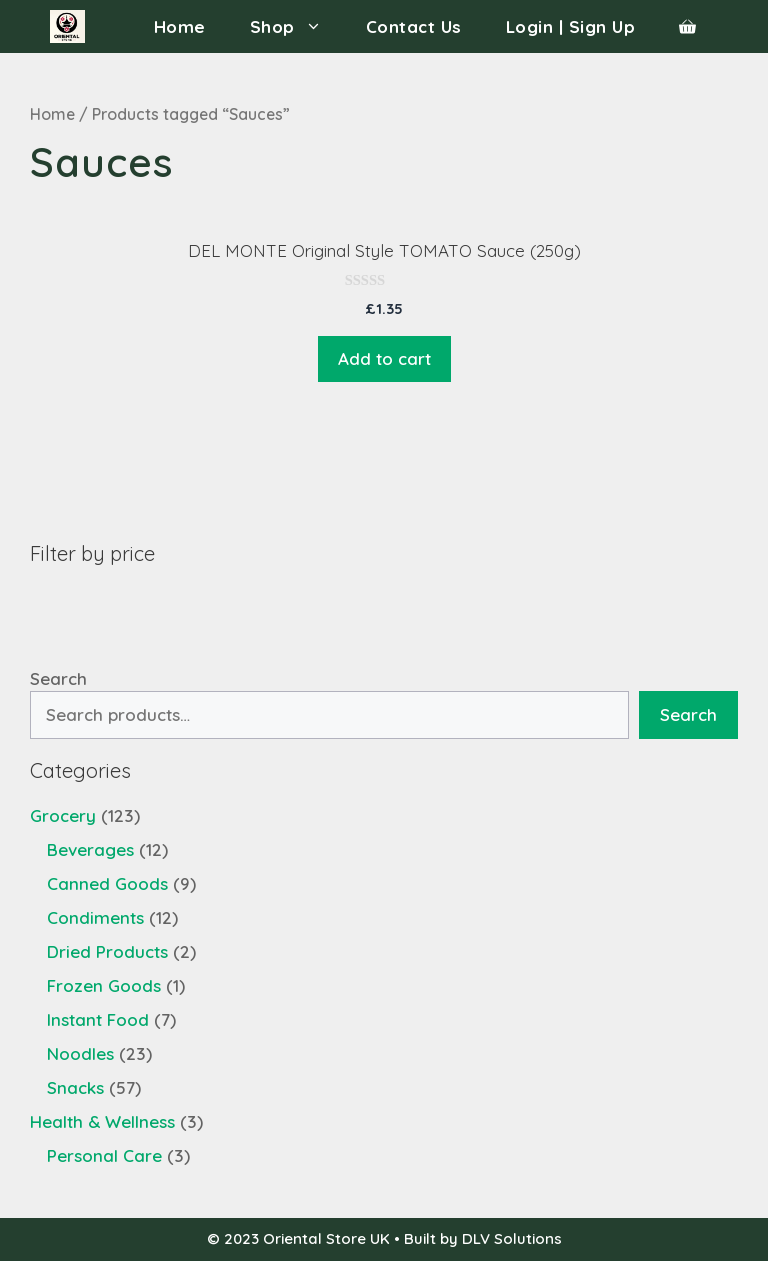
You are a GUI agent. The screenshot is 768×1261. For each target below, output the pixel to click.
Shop (297, 26)
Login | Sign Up (571, 26)
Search (58, 678)
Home (180, 26)
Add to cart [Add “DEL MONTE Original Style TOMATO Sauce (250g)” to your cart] (384, 358)
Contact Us (414, 26)
